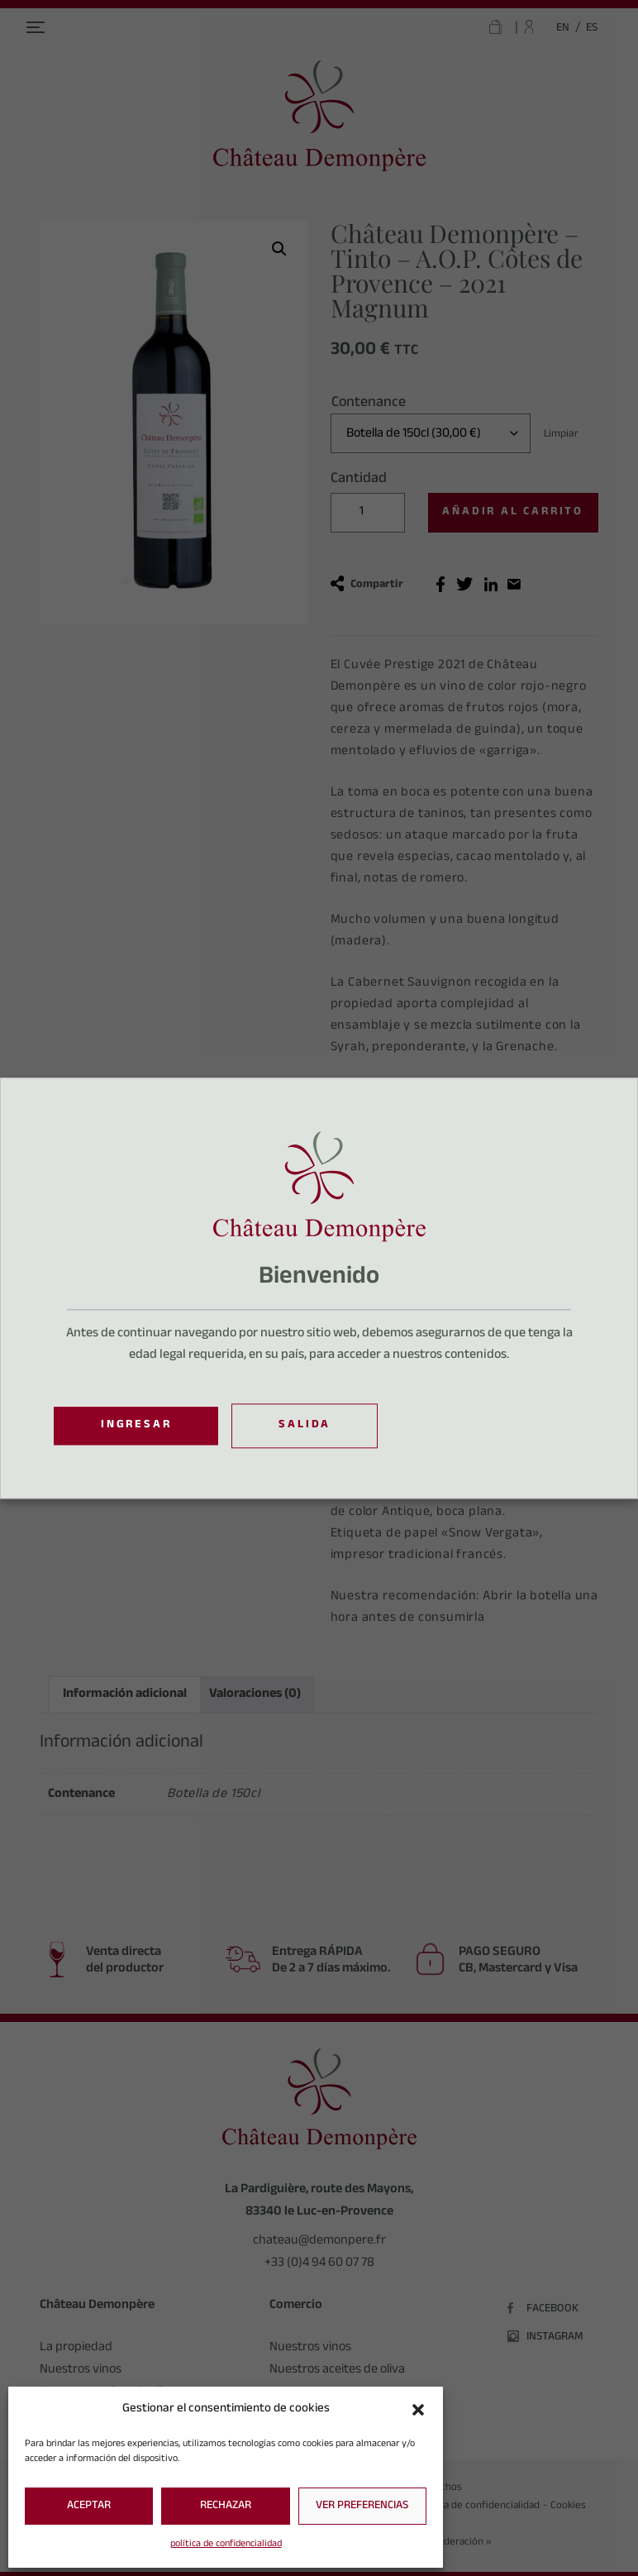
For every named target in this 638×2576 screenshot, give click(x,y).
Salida (305, 1426)
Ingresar (136, 1426)
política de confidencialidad (226, 2544)
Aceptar (89, 2506)
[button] (418, 2410)
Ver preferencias (362, 2506)
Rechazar (225, 2506)
